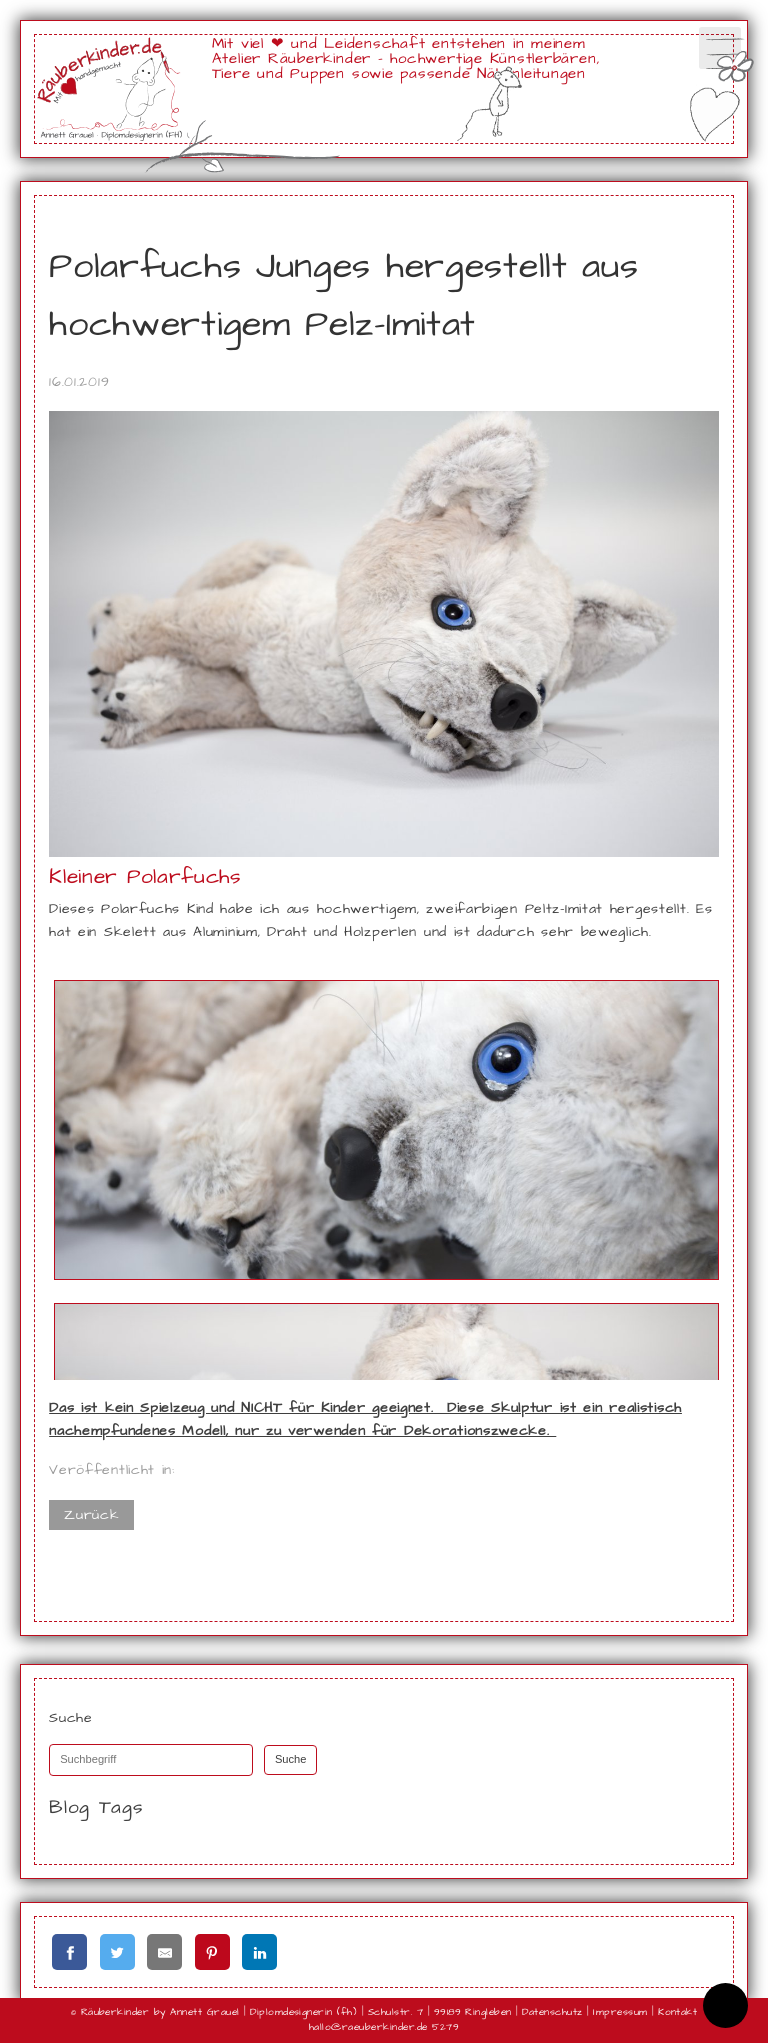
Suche (291, 1759)
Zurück (91, 1515)
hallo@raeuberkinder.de (368, 2027)
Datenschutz (552, 2012)
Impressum (620, 2012)
